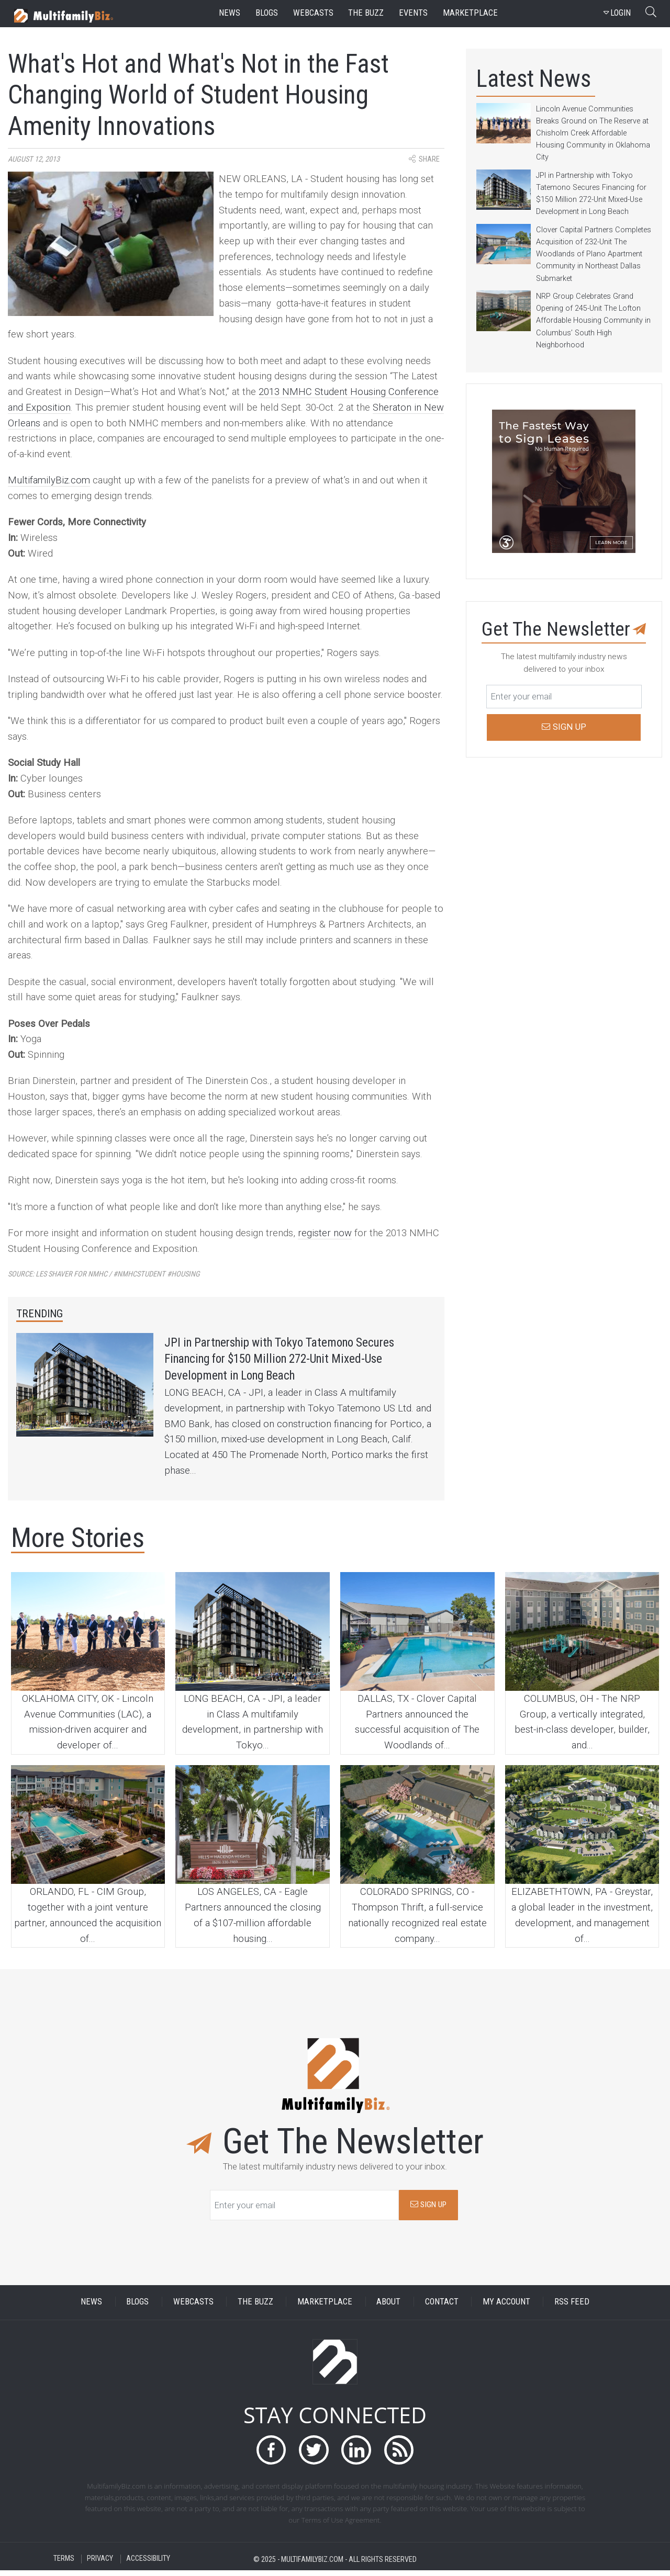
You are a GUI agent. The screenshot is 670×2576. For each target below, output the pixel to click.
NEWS (91, 2307)
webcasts (313, 13)
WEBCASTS (193, 2307)
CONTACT (442, 2307)
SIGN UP (428, 2210)
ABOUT (388, 2307)
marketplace (470, 13)
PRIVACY (100, 2564)
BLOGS (137, 2307)
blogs (266, 13)
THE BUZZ (255, 2307)
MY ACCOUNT (506, 2307)
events (413, 13)
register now (325, 1233)
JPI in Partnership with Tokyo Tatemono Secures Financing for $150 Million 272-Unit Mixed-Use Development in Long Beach (301, 1362)
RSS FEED (571, 2307)
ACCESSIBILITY (148, 2564)
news (229, 13)
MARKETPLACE (324, 2307)
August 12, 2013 (34, 159)
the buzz (366, 13)
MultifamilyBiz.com (49, 480)
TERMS (63, 2564)
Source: (104, 1274)
